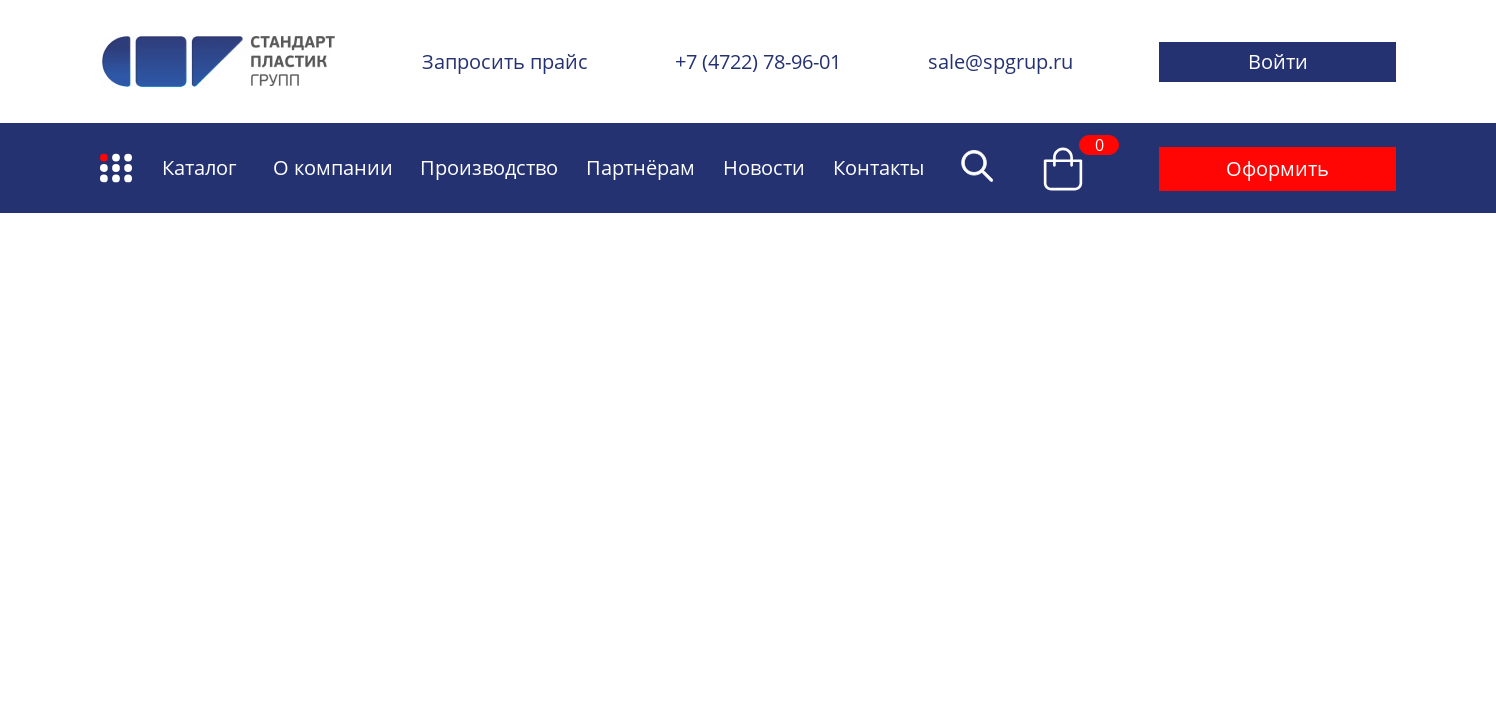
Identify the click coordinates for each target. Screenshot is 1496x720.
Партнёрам (640, 167)
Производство (489, 167)
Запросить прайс (505, 61)
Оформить (1277, 168)
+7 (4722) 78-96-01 (758, 61)
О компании (333, 167)
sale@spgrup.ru (1000, 61)
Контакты (878, 167)
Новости (764, 167)
